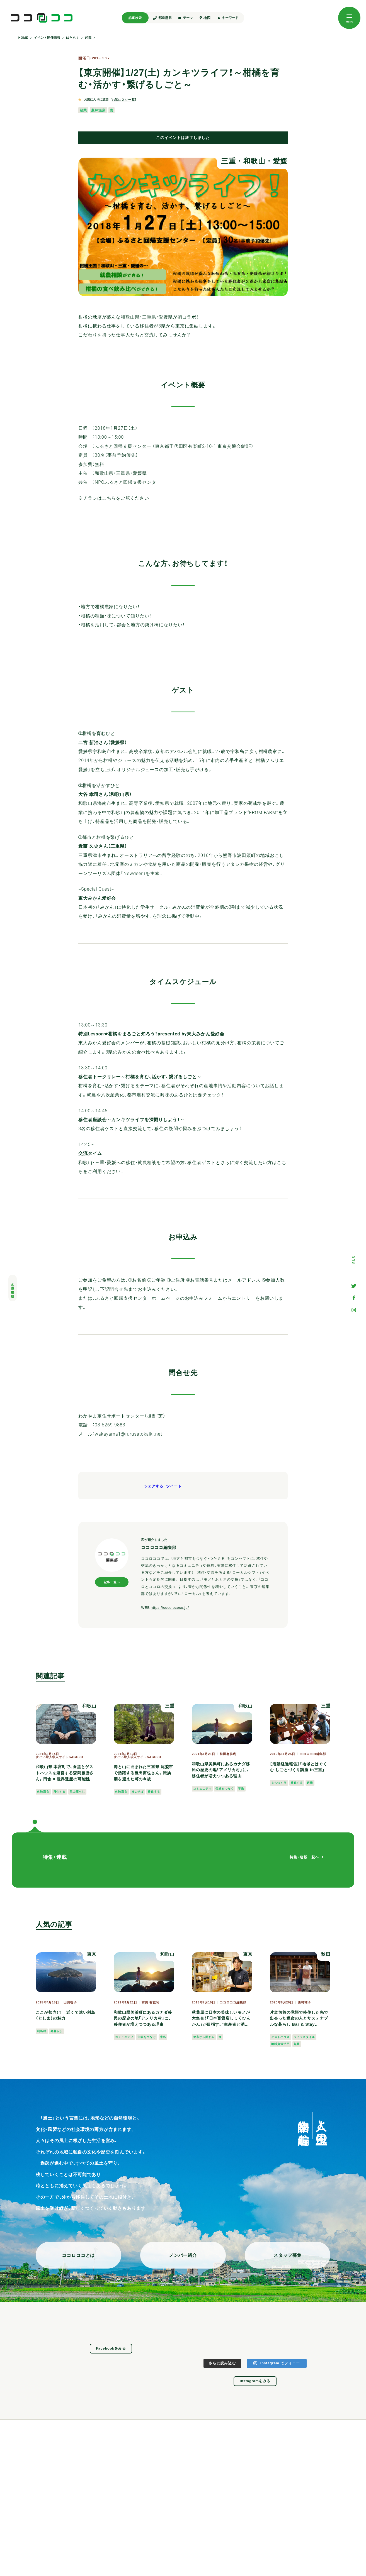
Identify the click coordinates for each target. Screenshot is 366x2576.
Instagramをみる (255, 2381)
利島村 (41, 2031)
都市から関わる (203, 2037)
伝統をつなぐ (224, 1788)
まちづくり (278, 1782)
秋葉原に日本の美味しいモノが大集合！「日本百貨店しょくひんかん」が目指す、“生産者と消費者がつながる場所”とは (221, 2019)
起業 (88, 37)
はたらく (72, 37)
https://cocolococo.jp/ (170, 1608)
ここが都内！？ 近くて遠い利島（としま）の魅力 (65, 2015)
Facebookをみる (111, 2348)
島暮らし (56, 2031)
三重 (228, 161)
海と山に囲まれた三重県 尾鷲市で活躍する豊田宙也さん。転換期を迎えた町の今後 (143, 1772)
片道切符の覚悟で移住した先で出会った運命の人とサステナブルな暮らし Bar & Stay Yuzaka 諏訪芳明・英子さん (299, 2019)
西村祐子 (304, 2002)
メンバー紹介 (183, 2255)
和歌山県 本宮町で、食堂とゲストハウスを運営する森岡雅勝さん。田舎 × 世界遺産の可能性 (65, 1772)
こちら (109, 498)
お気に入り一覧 (123, 99)
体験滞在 (43, 1791)
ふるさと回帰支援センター (123, 446)
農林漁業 (98, 110)
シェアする (153, 1486)
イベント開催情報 (47, 37)
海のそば (138, 1791)
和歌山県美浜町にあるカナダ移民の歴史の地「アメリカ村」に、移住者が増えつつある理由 (221, 1770)
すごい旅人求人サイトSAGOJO (59, 1757)
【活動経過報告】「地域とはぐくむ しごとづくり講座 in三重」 (298, 1767)
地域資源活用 (280, 2043)
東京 (91, 1954)
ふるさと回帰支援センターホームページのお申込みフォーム (158, 1298)
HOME (23, 37)
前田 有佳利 (150, 2002)
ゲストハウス (280, 2037)
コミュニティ (202, 1788)
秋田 (326, 1954)
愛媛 (280, 161)
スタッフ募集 (287, 2255)
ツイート (174, 1486)
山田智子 (70, 2002)
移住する (60, 1791)
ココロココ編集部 (313, 1754)
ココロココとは (78, 2255)
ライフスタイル (304, 2037)
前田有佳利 (228, 1754)
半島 (241, 1788)
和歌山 (254, 161)
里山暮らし (77, 1791)
